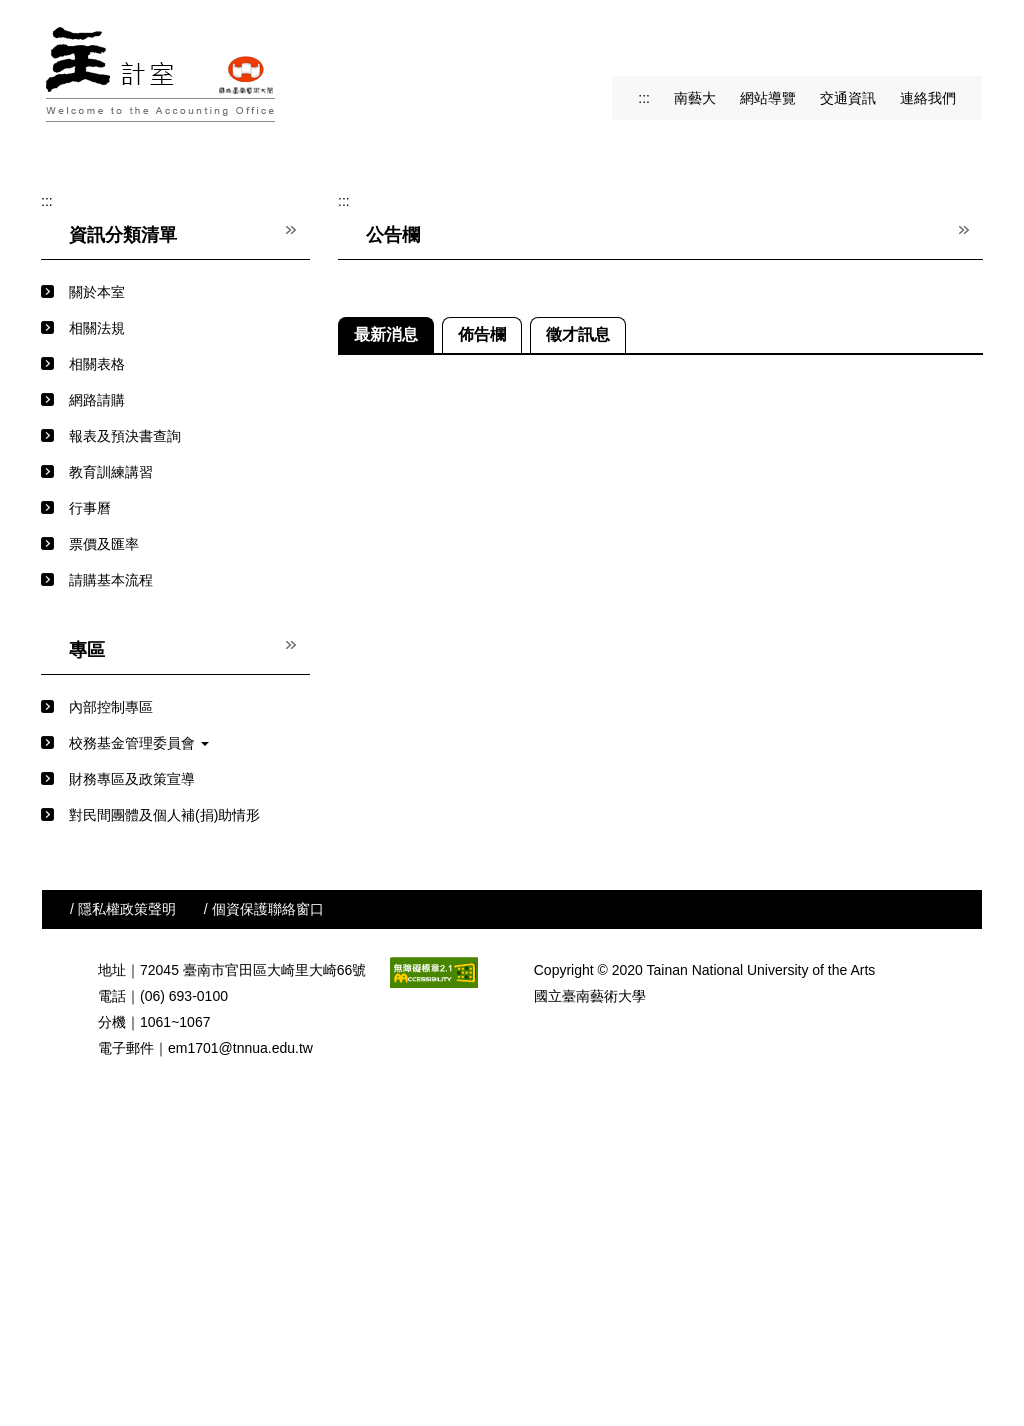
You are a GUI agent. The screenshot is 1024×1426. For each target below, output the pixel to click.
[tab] (472, 418)
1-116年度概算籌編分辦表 (524, 872)
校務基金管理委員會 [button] (139, 1049)
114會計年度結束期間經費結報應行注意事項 (580, 1052)
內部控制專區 (111, 1013)
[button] (72, 302)
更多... (964, 1119)
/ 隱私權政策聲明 (123, 1215)
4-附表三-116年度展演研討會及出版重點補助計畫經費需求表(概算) (650, 980)
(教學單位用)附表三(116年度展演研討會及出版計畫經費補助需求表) (653, 692)
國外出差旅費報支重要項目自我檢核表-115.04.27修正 (609, 800)
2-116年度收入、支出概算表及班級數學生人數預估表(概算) (626, 908)
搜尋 (964, 40)
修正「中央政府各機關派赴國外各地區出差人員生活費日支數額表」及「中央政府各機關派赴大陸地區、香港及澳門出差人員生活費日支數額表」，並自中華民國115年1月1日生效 (706, 1016)
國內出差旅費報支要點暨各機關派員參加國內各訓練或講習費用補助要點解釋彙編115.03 (706, 836)
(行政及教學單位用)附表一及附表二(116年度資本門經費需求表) (639, 764)
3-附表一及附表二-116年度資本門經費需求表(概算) (601, 944)
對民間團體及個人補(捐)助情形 (164, 1121)
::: (644, 98)
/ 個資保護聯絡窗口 (264, 1215)
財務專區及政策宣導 (132, 1085)
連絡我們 (928, 98)
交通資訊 (848, 98)
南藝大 (695, 98)
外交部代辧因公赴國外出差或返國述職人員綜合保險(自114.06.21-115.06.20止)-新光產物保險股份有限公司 (706, 1088)
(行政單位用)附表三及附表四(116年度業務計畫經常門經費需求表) (646, 728)
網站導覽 (768, 98)
